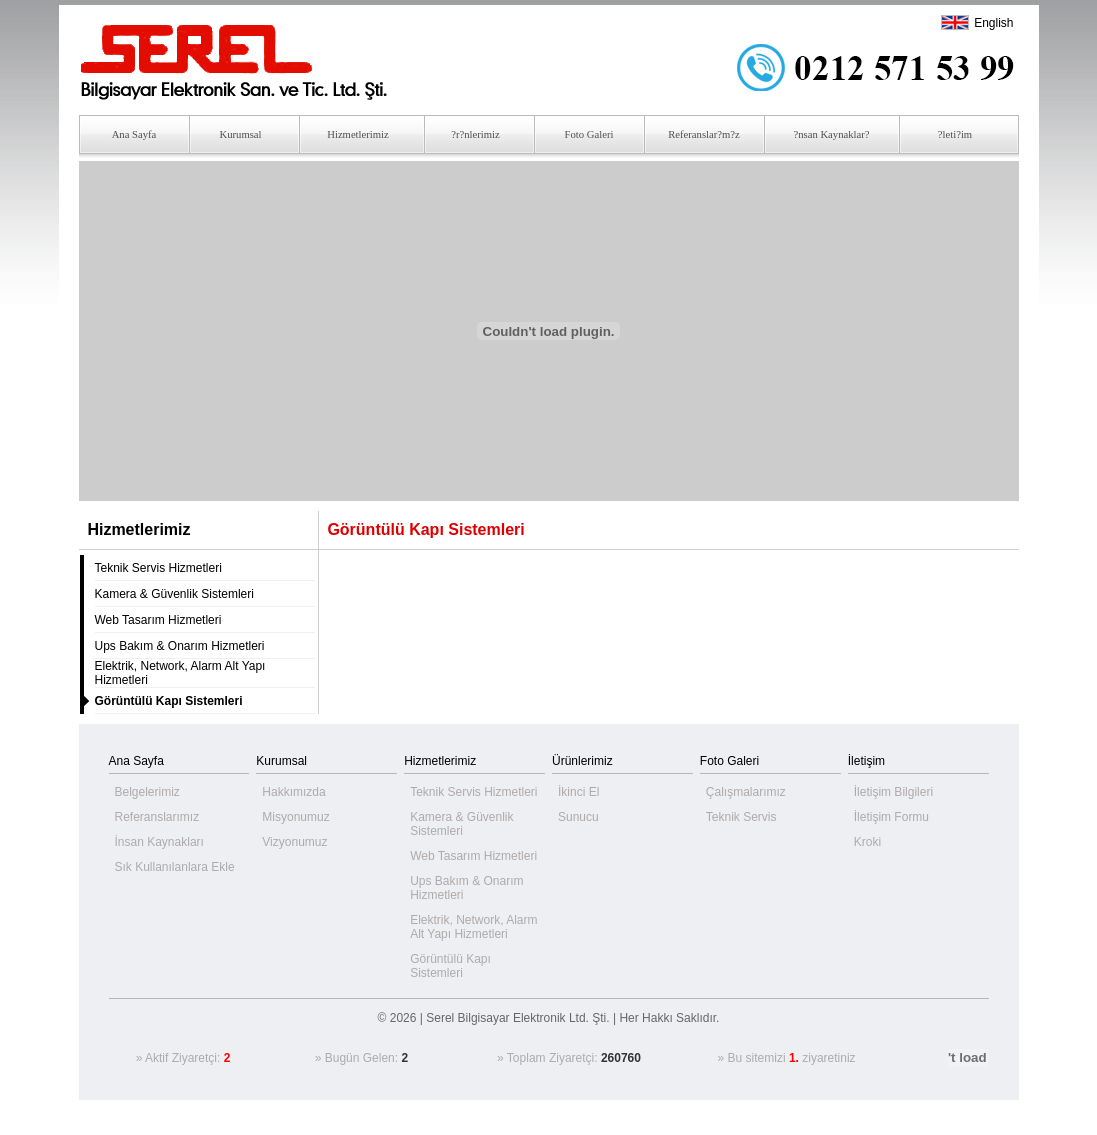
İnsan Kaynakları (159, 842)
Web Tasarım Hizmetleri (158, 620)
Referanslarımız (157, 817)
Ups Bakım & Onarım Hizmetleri (180, 646)
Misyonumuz (295, 817)
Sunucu (578, 817)
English (993, 23)
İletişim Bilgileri (893, 792)
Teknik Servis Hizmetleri (158, 568)
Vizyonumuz (294, 842)
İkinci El (578, 792)
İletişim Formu (891, 817)
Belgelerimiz (147, 792)
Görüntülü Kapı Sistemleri (450, 966)
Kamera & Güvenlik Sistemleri (174, 594)
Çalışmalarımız (746, 792)
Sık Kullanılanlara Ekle (175, 867)
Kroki (867, 842)
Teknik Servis (741, 817)
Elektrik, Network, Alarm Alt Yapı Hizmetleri (473, 927)
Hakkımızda (293, 792)
